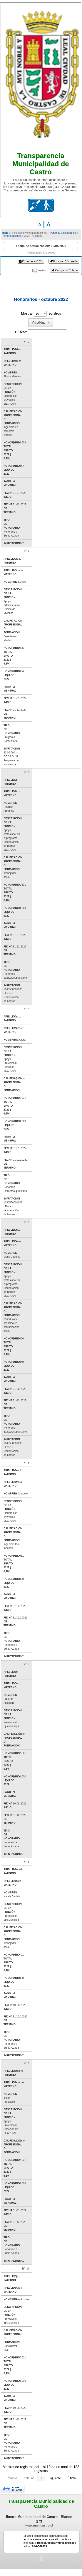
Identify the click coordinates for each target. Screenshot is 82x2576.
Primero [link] (12, 2478)
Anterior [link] (28, 2478)
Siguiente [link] (55, 2478)
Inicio (5, 232)
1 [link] (41, 2478)
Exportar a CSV (30, 261)
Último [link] (71, 2478)
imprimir (42, 270)
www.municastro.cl (39, 2525)
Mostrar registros (41, 313)
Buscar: (21, 332)
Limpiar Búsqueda (64, 261)
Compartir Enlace (65, 270)
